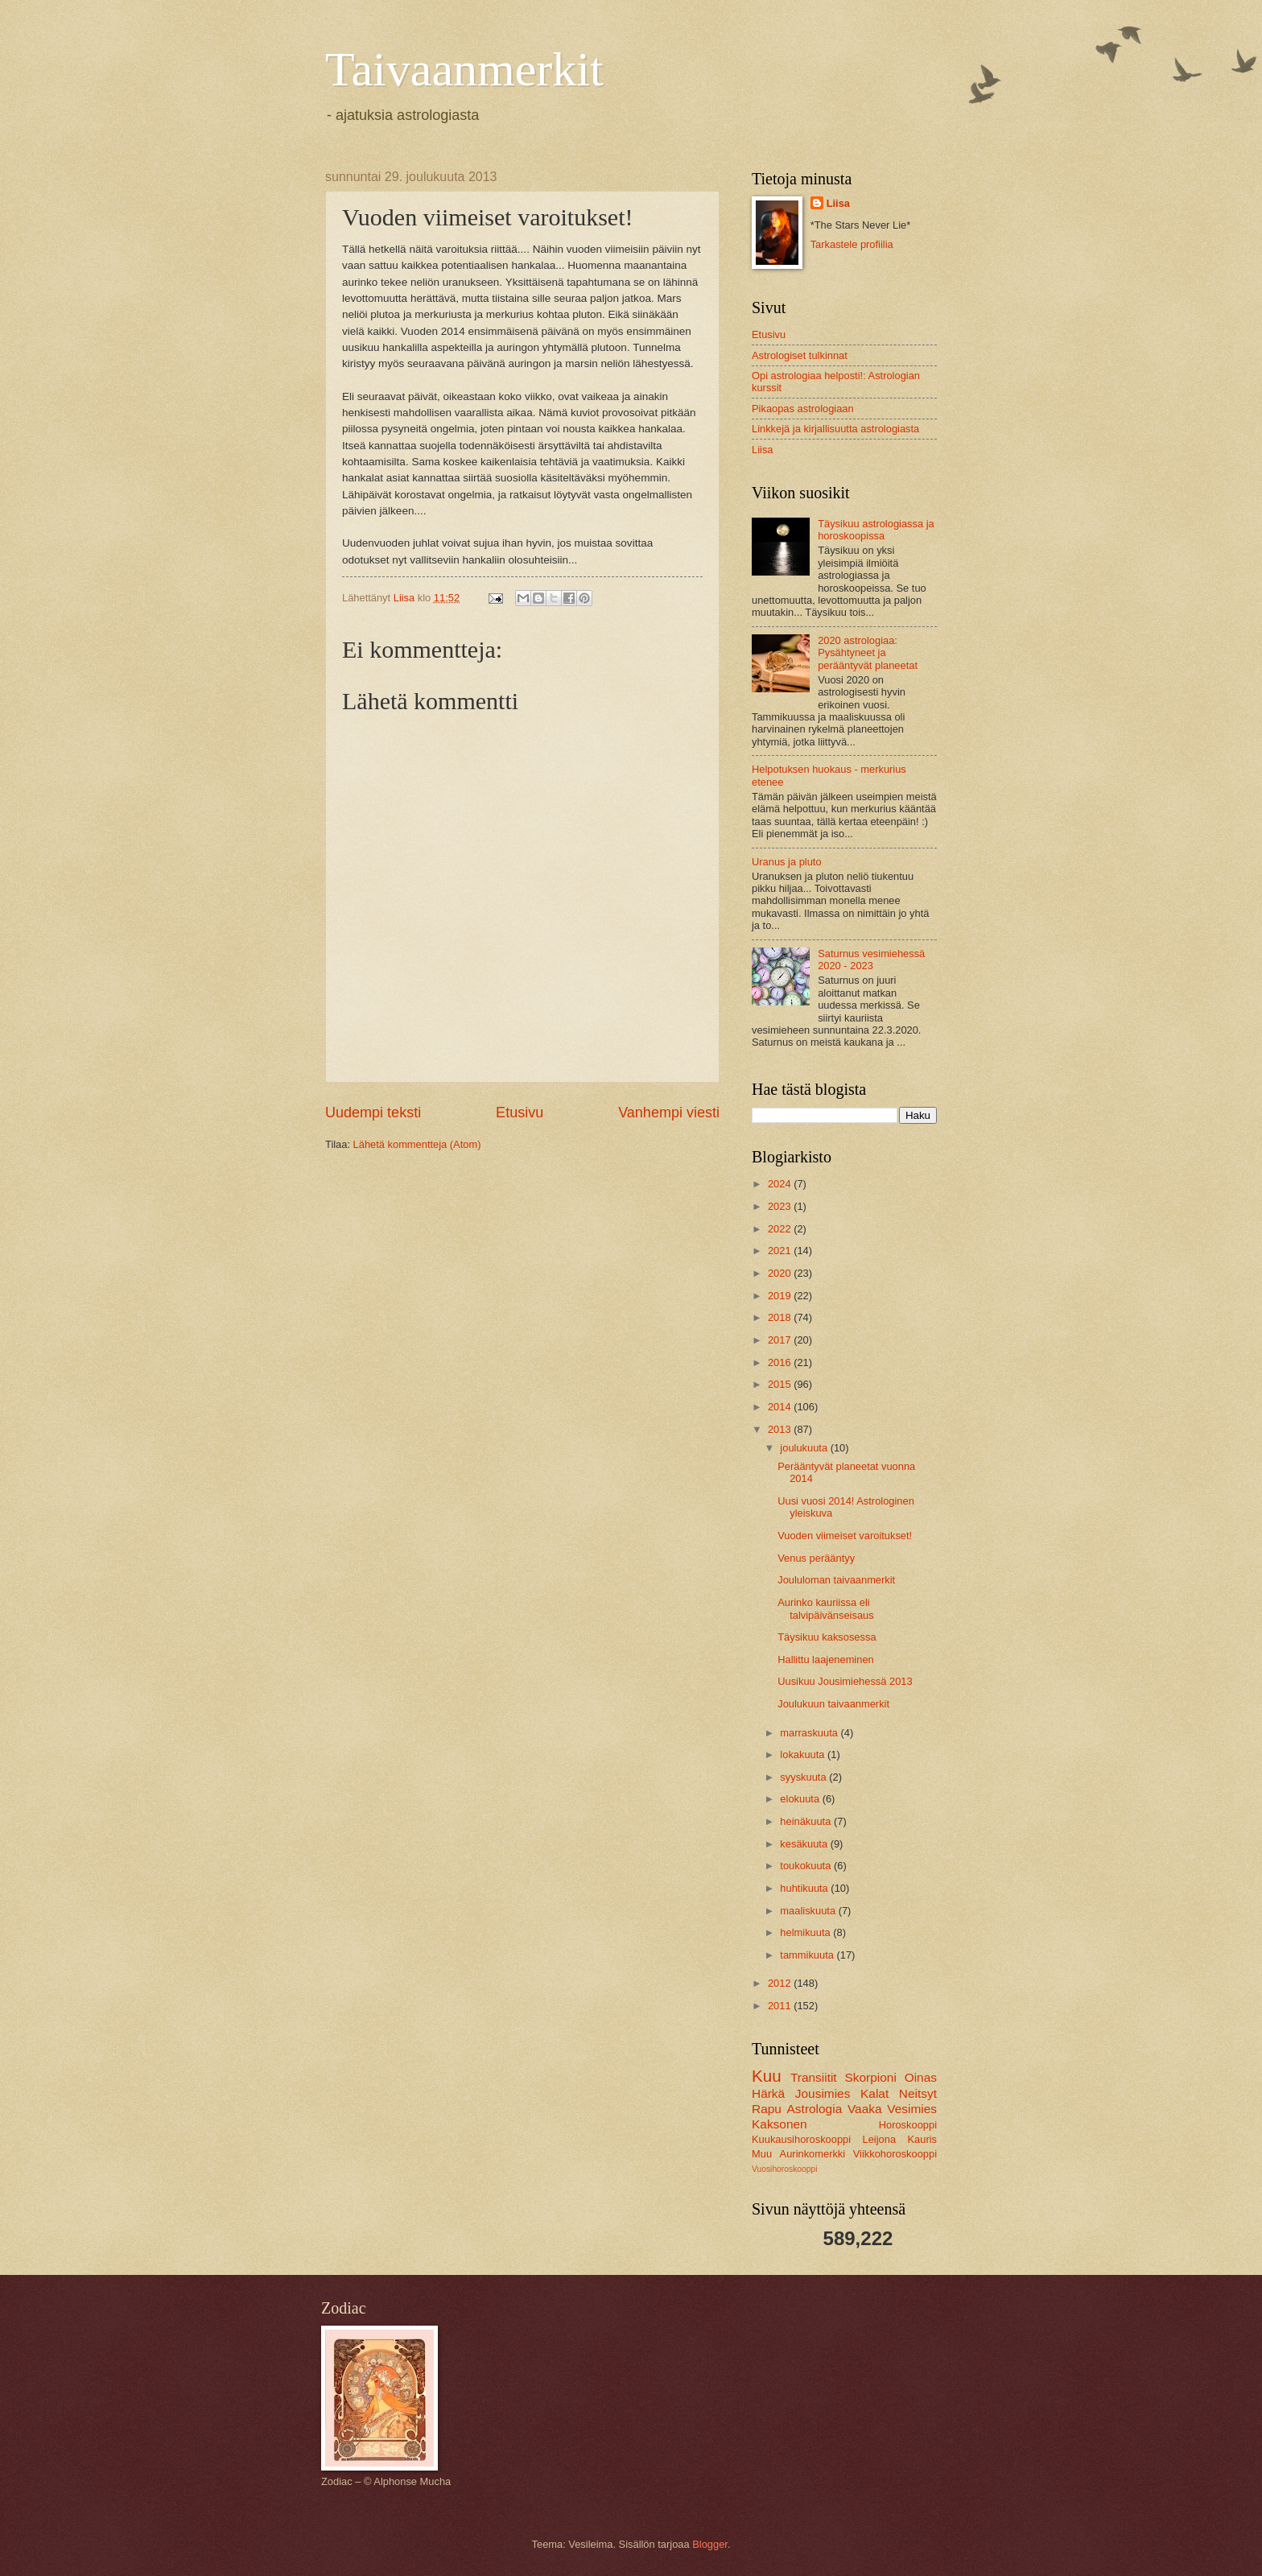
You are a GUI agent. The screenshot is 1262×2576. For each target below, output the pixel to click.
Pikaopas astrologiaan (803, 408)
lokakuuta (803, 1754)
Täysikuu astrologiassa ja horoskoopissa (876, 530)
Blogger (710, 2544)
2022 (781, 1229)
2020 (781, 1273)
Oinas (921, 2077)
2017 (781, 1340)
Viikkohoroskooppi (895, 2154)
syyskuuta (804, 1777)
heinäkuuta (807, 1821)
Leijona (880, 2139)
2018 (781, 1317)
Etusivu (519, 1112)
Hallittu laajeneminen (825, 1659)
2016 (781, 1362)
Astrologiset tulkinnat (800, 355)
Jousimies (823, 2093)
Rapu (767, 2109)
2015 (781, 1384)
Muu (762, 2154)
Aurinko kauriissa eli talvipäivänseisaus (825, 1608)
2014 (781, 1407)
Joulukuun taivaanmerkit (833, 1704)
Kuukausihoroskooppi (801, 2139)
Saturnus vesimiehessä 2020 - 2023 (871, 959)
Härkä (768, 2093)
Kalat (874, 2093)
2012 (781, 1983)
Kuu (767, 2075)
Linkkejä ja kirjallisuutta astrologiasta (835, 429)
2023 (781, 1206)
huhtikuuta (805, 1888)
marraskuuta (810, 1733)
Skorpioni (870, 2077)
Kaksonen (779, 2124)
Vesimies (912, 2109)
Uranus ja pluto (787, 862)
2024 (781, 1184)
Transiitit (813, 2077)
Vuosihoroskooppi (784, 2169)
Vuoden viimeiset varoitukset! (844, 1536)
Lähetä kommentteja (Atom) (417, 1144)
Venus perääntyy (816, 1558)
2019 (781, 1296)
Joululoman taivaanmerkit (836, 1580)
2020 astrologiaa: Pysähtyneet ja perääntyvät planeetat (868, 652)
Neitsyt (918, 2093)
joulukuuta (805, 1448)
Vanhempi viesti (669, 1112)
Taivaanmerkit (464, 69)
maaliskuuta (809, 1911)
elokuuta (801, 1799)
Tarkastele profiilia (851, 244)
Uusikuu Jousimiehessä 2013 (844, 1681)
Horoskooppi (908, 2125)
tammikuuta (808, 1955)
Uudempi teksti (373, 1112)
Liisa (838, 203)
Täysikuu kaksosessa (826, 1637)
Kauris (923, 2139)
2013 (781, 1429)
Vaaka (865, 2109)
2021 (781, 1251)
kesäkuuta (805, 1844)
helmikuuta (806, 1932)
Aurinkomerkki (813, 2154)
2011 (781, 2006)
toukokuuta (807, 1866)
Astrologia (815, 2109)
